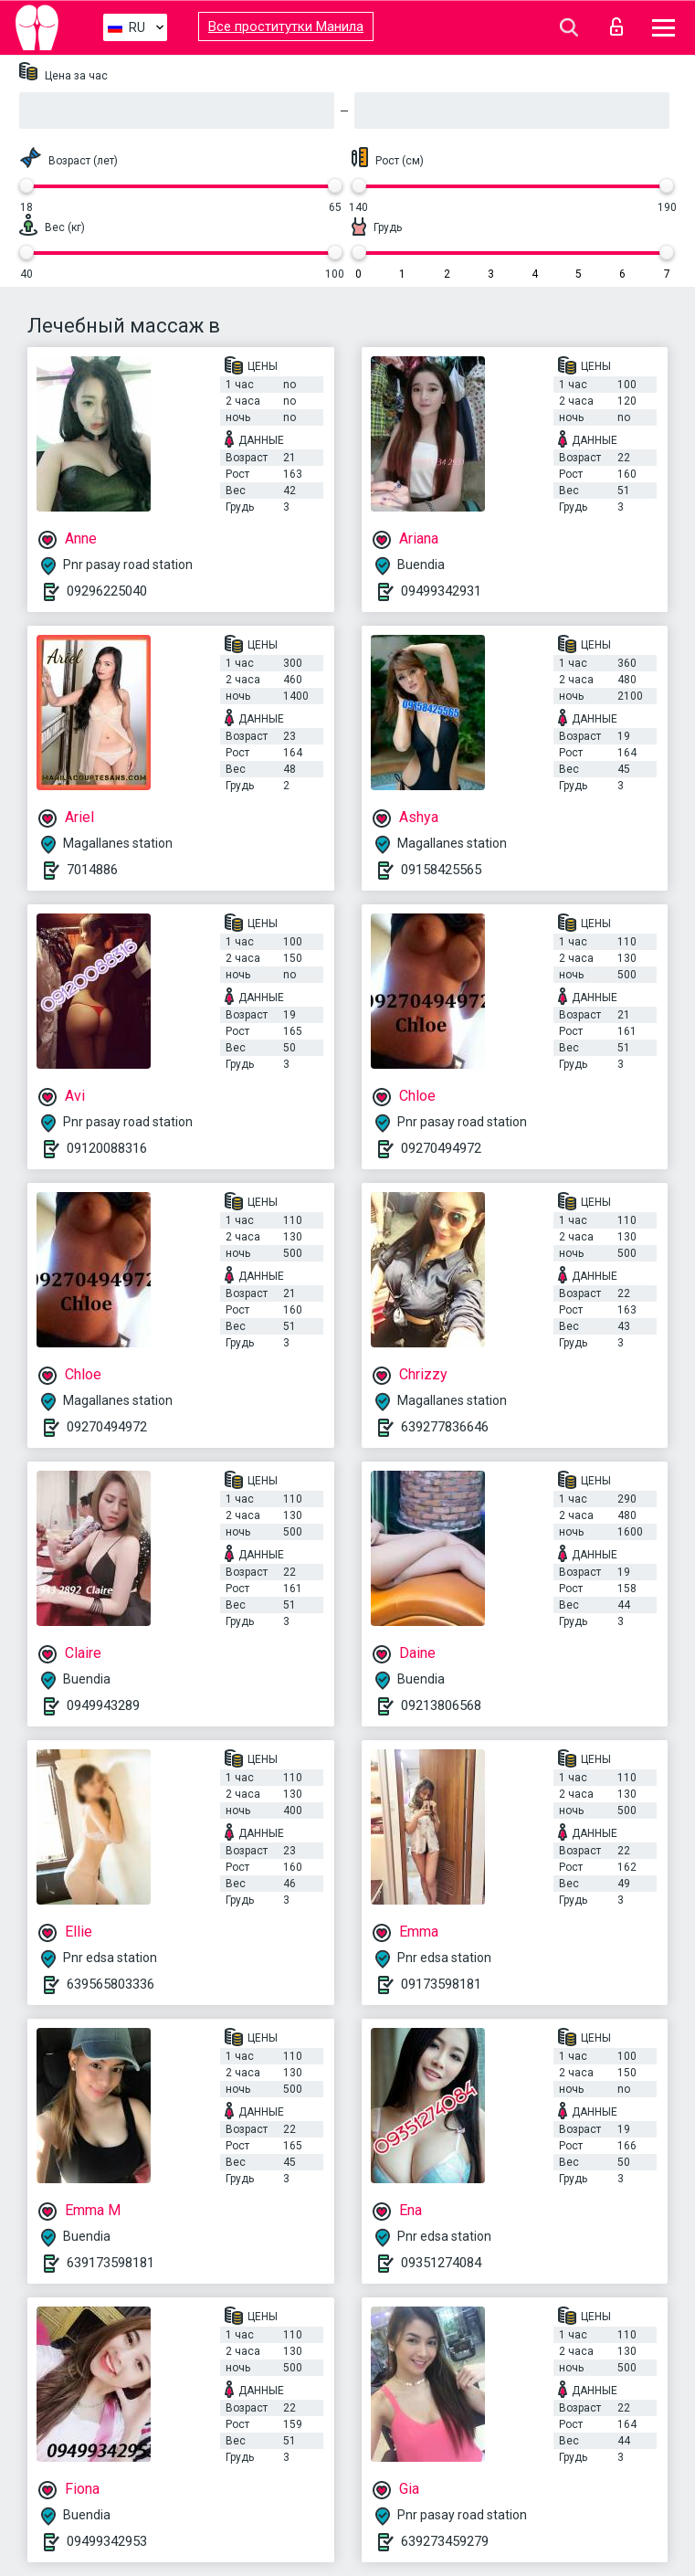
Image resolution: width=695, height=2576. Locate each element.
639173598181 (110, 2262)
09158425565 (441, 869)
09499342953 (107, 2541)
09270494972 (441, 1148)
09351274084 (441, 2262)
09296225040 (107, 591)
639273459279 (445, 2541)
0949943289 (103, 1705)
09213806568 (441, 1705)
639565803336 (110, 1984)
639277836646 (445, 1427)
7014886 (92, 869)
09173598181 (441, 1984)
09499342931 (441, 591)
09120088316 (107, 1148)
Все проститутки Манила (285, 26)
